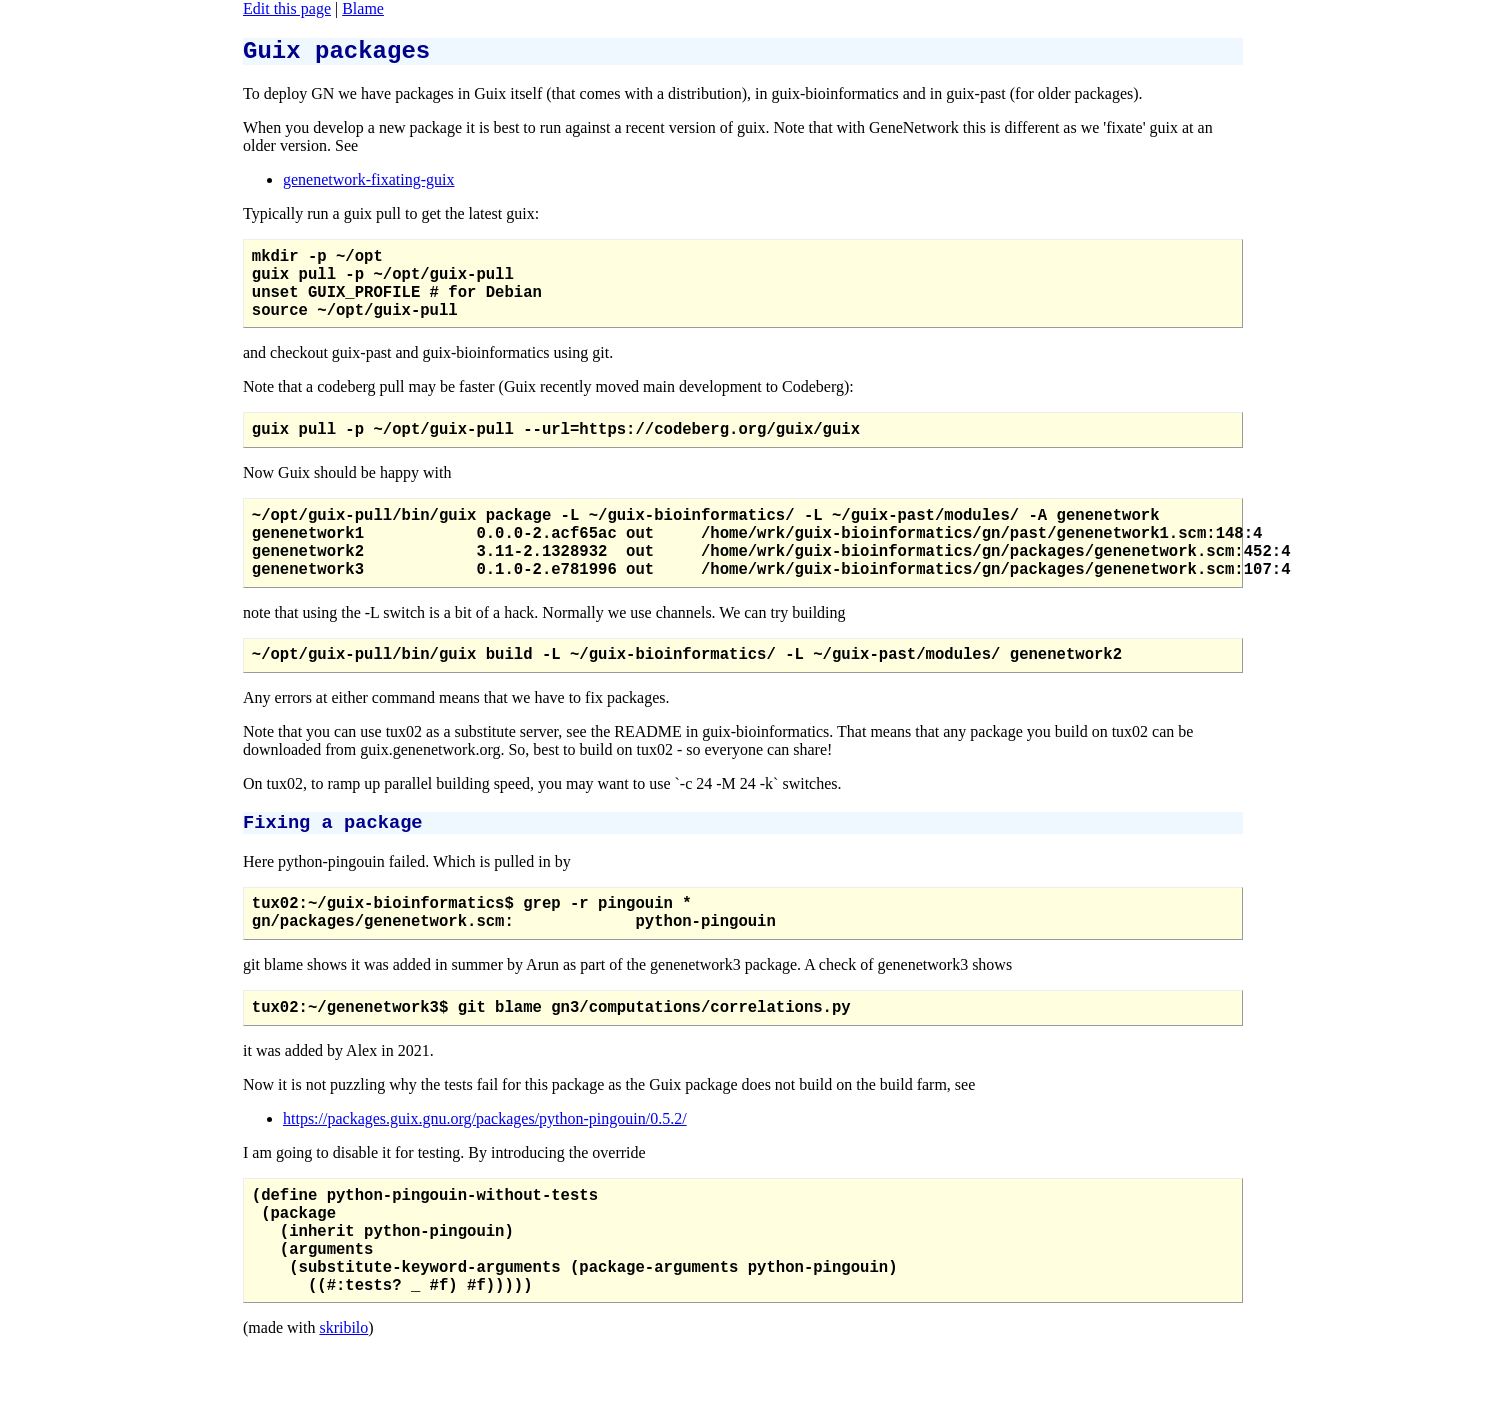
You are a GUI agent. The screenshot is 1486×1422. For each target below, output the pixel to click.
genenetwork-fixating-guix (369, 185)
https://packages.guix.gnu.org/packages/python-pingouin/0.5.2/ (485, 1179)
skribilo (343, 1412)
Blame (363, 8)
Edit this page (287, 8)
